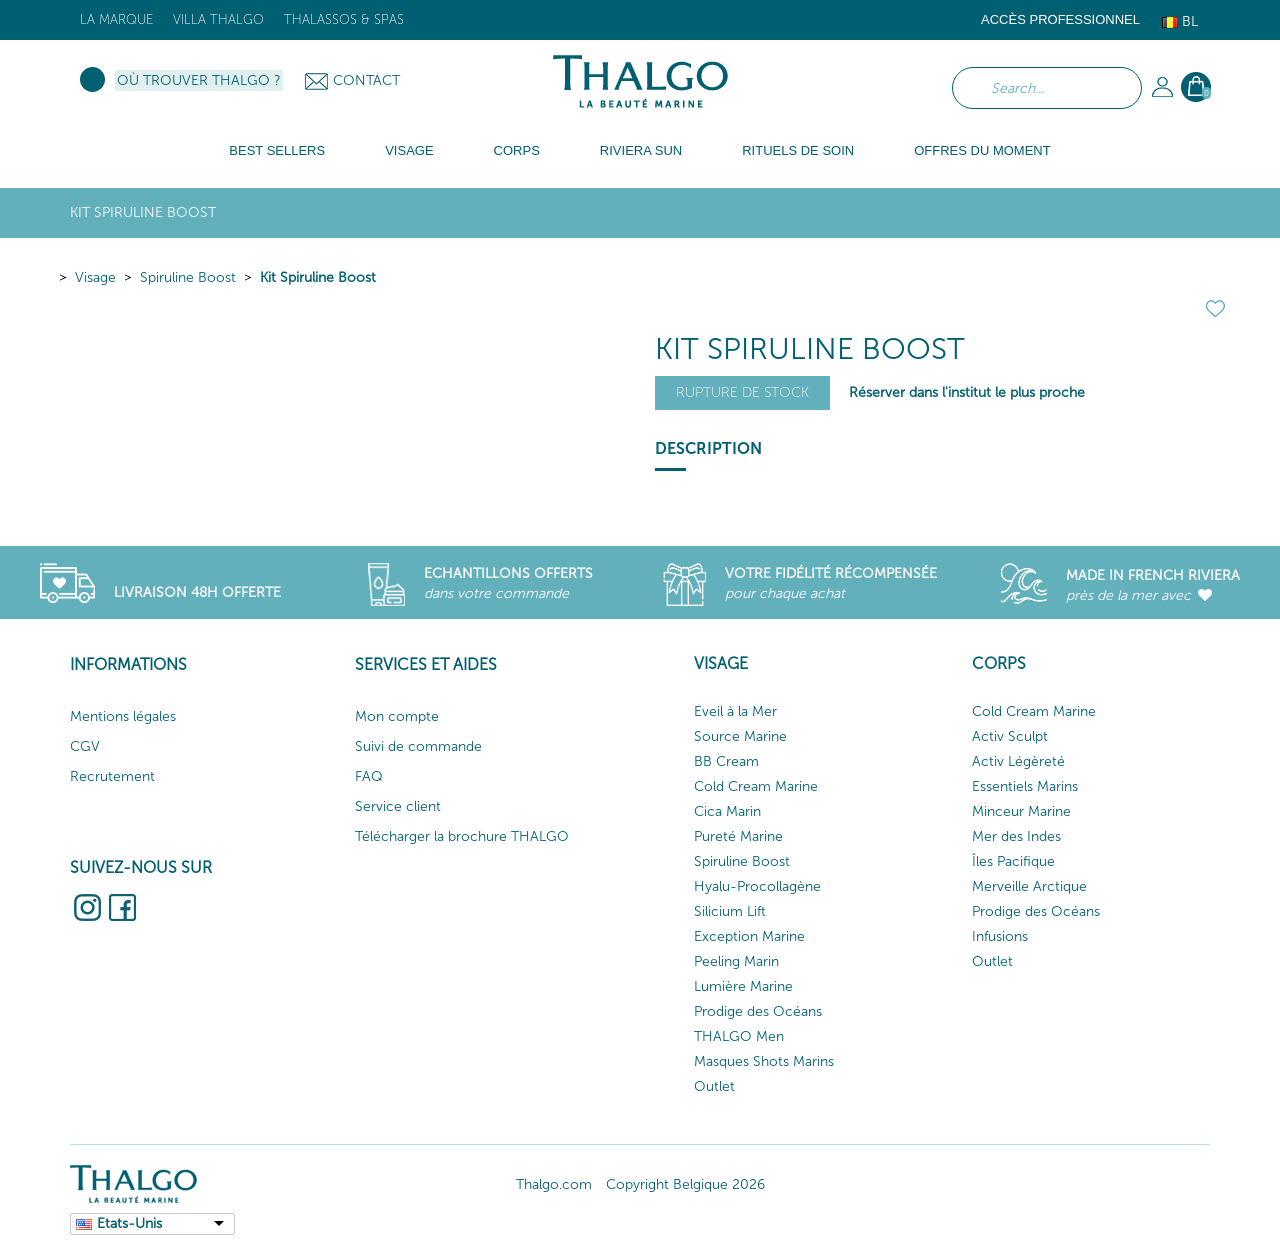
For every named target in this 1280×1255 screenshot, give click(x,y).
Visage (95, 277)
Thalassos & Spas (344, 19)
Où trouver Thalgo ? (199, 80)
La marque (116, 19)
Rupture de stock (742, 392)
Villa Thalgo (218, 19)
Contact (366, 80)
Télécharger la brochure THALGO (462, 836)
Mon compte (397, 716)
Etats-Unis (129, 1223)
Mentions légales (123, 716)
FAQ (369, 776)
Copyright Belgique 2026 (685, 1184)
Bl (1180, 21)
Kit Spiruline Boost (318, 277)
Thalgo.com (554, 1184)
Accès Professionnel (1060, 19)
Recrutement (112, 776)
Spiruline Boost (188, 277)
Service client (398, 806)
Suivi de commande (418, 746)
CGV (85, 746)
